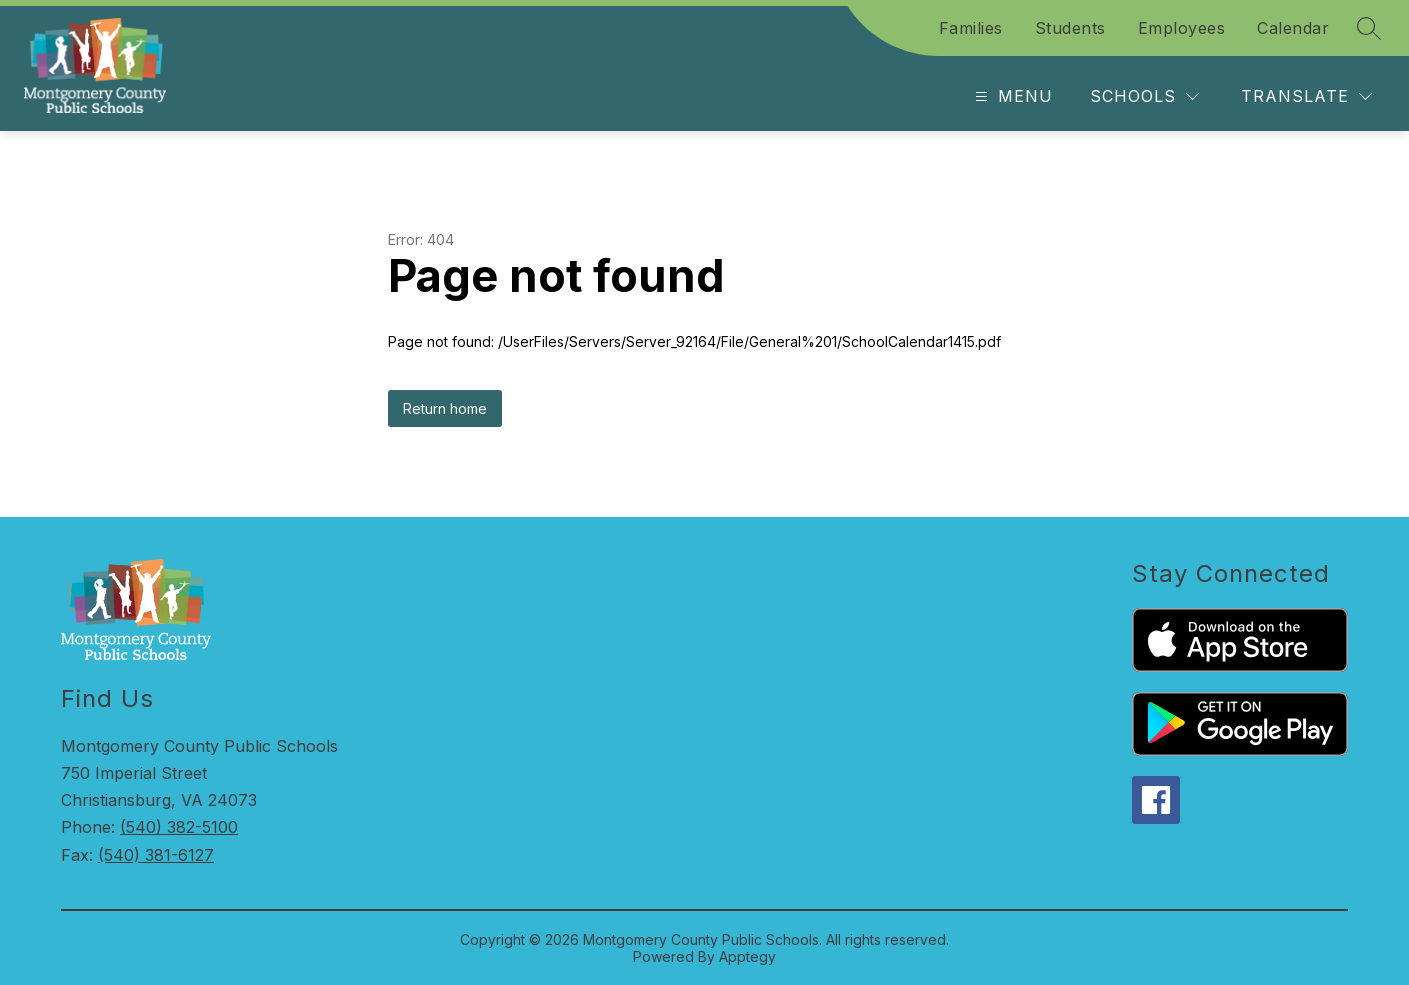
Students (1070, 28)
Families (971, 28)
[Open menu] (1011, 96)
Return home (445, 408)
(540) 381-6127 (156, 855)
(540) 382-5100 (179, 827)
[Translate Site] (1306, 96)
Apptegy (747, 956)
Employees (1182, 28)
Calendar (1293, 28)
